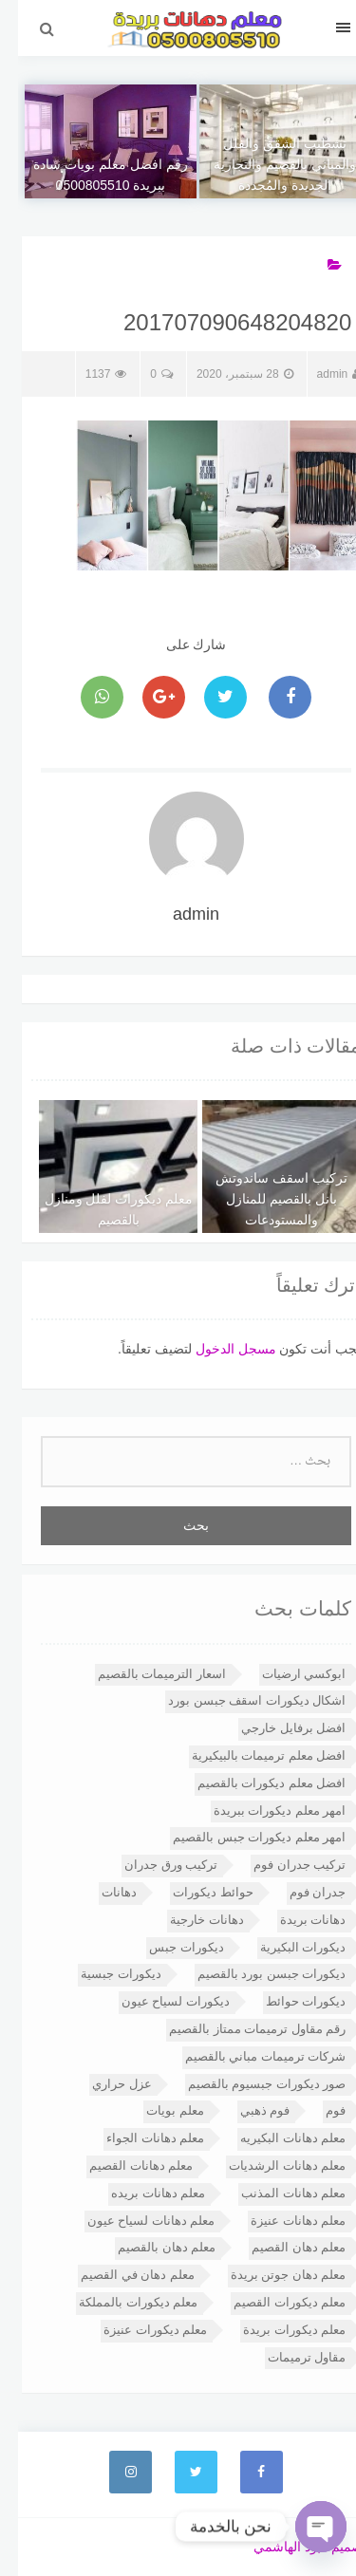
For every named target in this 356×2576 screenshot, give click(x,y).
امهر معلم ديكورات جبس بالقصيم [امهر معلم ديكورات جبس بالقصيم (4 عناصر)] (241, 1837)
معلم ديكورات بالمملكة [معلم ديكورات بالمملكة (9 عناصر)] (120, 2302)
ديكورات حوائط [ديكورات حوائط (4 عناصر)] (288, 2001)
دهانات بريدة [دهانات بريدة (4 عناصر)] (295, 1920)
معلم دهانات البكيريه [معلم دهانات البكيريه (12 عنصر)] (275, 2138)
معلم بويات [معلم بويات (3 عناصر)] (157, 2110)
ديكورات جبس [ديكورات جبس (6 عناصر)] (168, 1947)
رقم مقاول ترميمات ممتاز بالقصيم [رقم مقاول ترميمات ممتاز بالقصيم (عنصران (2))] (239, 2029)
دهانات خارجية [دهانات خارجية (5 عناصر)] (189, 1920)
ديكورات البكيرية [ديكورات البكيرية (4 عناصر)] (285, 1947)
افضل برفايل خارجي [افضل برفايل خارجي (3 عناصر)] (275, 1728)
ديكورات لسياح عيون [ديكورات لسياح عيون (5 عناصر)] (157, 2001)
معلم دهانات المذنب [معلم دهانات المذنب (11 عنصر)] (275, 2193)
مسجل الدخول (218, 1348)
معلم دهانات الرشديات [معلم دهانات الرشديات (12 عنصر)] (269, 2165)
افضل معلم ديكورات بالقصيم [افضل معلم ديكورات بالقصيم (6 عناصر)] (253, 1783)
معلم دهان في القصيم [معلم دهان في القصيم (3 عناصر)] (120, 2275)
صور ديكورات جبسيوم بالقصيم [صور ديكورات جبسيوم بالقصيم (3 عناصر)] (249, 2084)
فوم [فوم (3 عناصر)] (318, 2110)
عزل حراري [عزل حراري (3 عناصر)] (104, 2084)
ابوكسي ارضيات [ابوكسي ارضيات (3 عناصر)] (286, 1674)
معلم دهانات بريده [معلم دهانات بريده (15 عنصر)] (140, 2193)
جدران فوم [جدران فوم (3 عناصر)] (300, 1892)
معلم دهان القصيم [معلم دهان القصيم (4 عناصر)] (281, 2247)
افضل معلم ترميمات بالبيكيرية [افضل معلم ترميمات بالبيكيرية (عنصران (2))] (251, 1755)
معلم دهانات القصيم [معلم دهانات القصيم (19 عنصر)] (123, 2165)
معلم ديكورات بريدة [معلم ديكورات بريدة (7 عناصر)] (276, 2330)
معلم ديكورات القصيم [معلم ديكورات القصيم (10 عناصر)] (271, 2302)
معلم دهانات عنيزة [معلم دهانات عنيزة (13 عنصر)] (280, 2220)
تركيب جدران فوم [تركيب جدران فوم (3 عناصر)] (281, 1864)
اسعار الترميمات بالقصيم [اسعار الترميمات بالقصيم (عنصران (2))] (144, 1674)
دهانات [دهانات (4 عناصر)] (101, 1892)
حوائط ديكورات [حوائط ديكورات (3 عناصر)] (195, 1892)
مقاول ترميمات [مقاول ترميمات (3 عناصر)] (289, 2357)
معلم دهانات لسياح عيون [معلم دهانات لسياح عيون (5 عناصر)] (133, 2220)
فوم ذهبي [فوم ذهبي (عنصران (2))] (247, 2110)
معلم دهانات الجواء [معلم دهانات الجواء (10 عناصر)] (137, 2138)
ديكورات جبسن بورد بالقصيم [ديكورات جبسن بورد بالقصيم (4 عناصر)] (253, 1974)
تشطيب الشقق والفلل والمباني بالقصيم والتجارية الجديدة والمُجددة (267, 164)
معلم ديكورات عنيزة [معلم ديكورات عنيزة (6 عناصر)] (137, 2330)
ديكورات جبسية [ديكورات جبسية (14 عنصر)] (103, 1974)
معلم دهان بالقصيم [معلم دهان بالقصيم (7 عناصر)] (148, 2247)
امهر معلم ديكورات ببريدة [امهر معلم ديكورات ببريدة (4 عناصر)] (262, 1810)
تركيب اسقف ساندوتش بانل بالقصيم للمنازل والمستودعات (263, 1198)
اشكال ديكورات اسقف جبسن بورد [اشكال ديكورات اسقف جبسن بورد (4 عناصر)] (239, 1700)
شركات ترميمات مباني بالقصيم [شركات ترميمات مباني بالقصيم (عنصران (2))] (247, 2056)
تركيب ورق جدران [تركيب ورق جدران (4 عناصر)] (152, 1864)
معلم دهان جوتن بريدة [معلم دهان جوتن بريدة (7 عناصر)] (270, 2275)
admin (321, 374)
